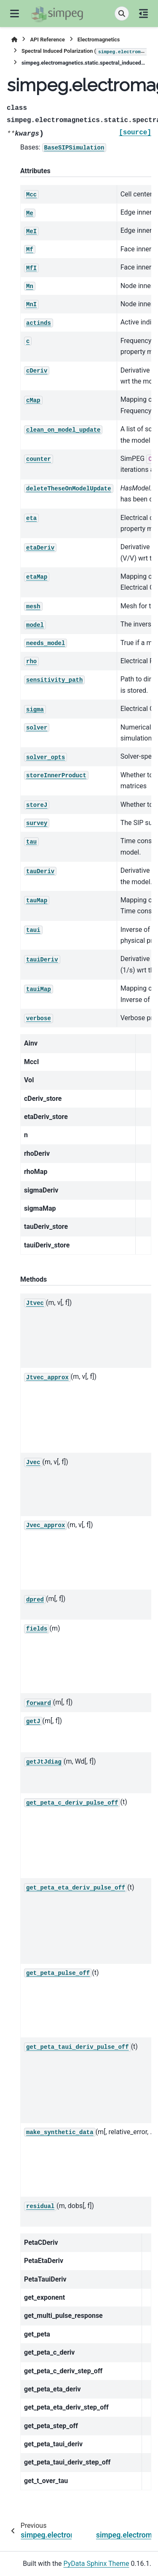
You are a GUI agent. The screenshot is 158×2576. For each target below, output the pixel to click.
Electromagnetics (99, 39)
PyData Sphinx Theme (96, 2564)
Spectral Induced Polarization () (84, 51)
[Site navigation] (14, 13)
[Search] (122, 13)
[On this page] (143, 13)
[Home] (14, 39)
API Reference (47, 39)
